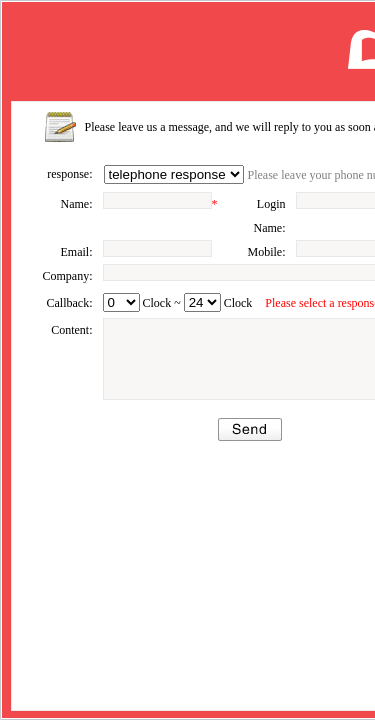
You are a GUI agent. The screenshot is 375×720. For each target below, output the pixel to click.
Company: (68, 276)
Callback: (70, 303)
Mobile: (267, 252)
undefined (121, 302)
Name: (77, 204)
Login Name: (270, 216)
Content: (71, 330)
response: (69, 174)
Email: (77, 252)
